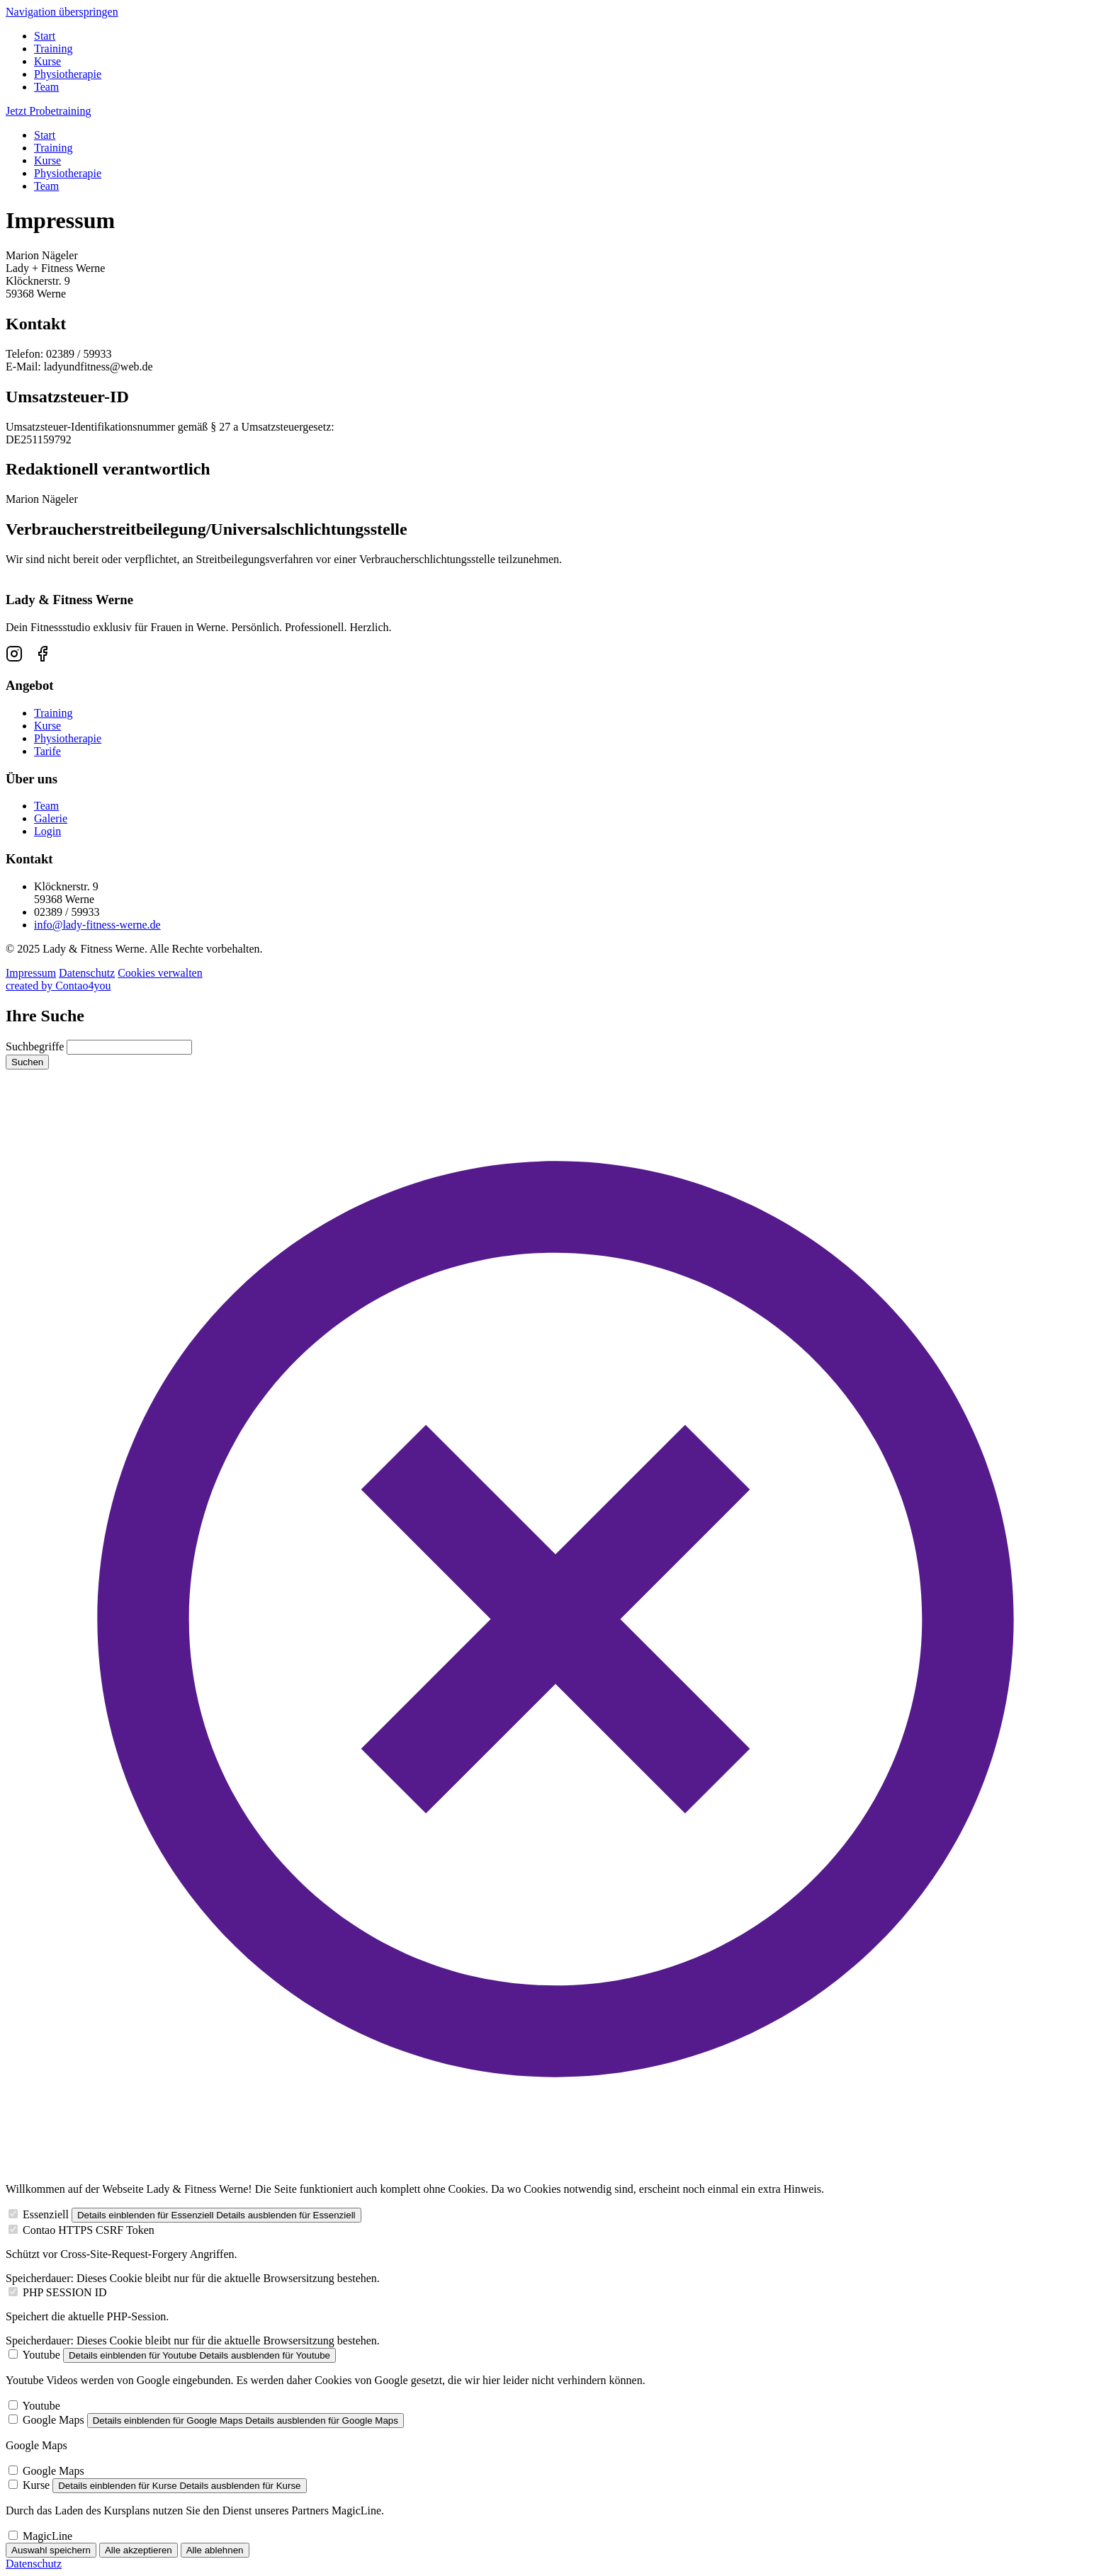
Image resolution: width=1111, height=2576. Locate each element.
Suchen (27, 1062)
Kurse (47, 61)
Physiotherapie (67, 74)
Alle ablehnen (215, 2550)
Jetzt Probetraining (48, 111)
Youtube (41, 2355)
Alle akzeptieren (138, 2550)
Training (53, 48)
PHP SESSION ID (65, 2292)
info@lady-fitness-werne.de (97, 925)
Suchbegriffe (35, 1046)
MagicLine (47, 2536)
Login (47, 831)
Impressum (31, 973)
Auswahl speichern (51, 2550)
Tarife (47, 751)
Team (46, 87)
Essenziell (46, 2214)
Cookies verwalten (160, 973)
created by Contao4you (58, 986)
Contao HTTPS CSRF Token (88, 2230)
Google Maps (53, 2420)
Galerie (50, 818)
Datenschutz (87, 973)
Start (44, 36)
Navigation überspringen (62, 12)
